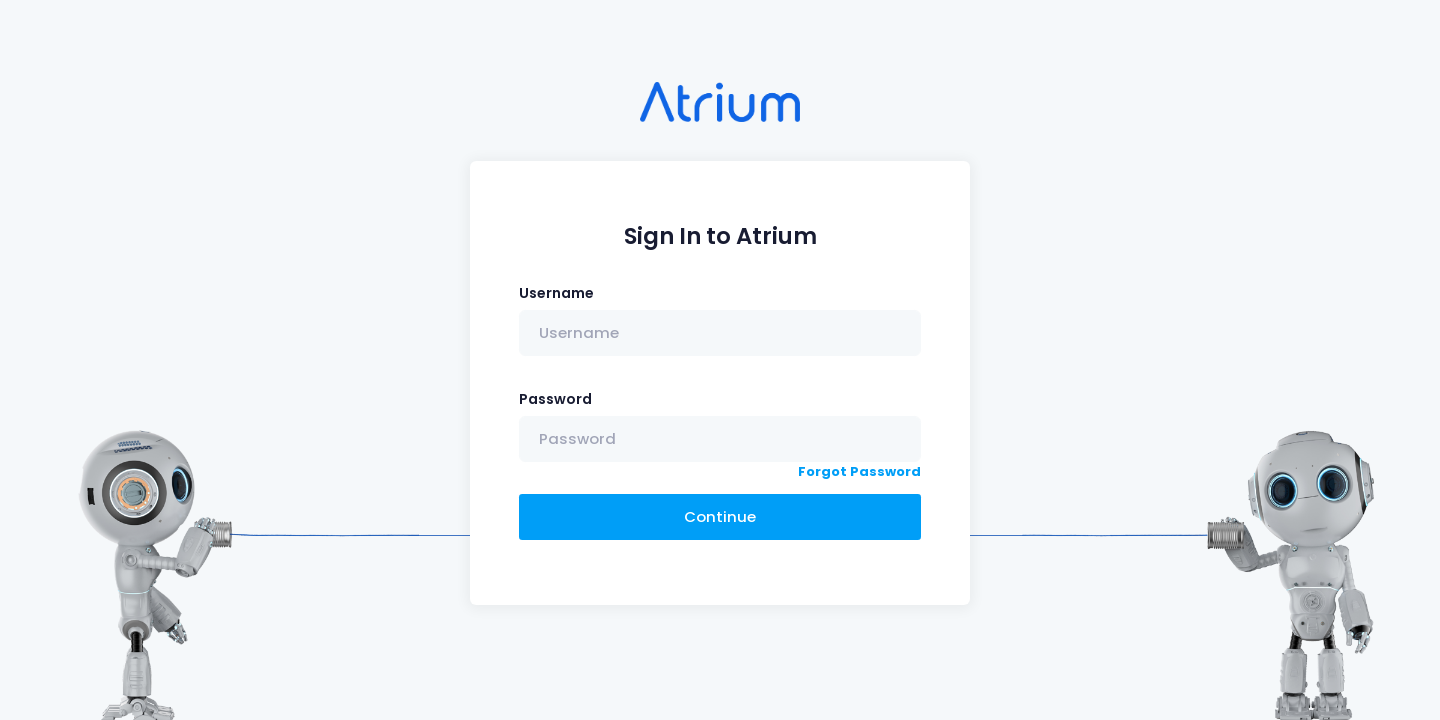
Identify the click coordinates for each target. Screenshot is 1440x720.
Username (556, 293)
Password (555, 399)
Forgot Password (859, 471)
